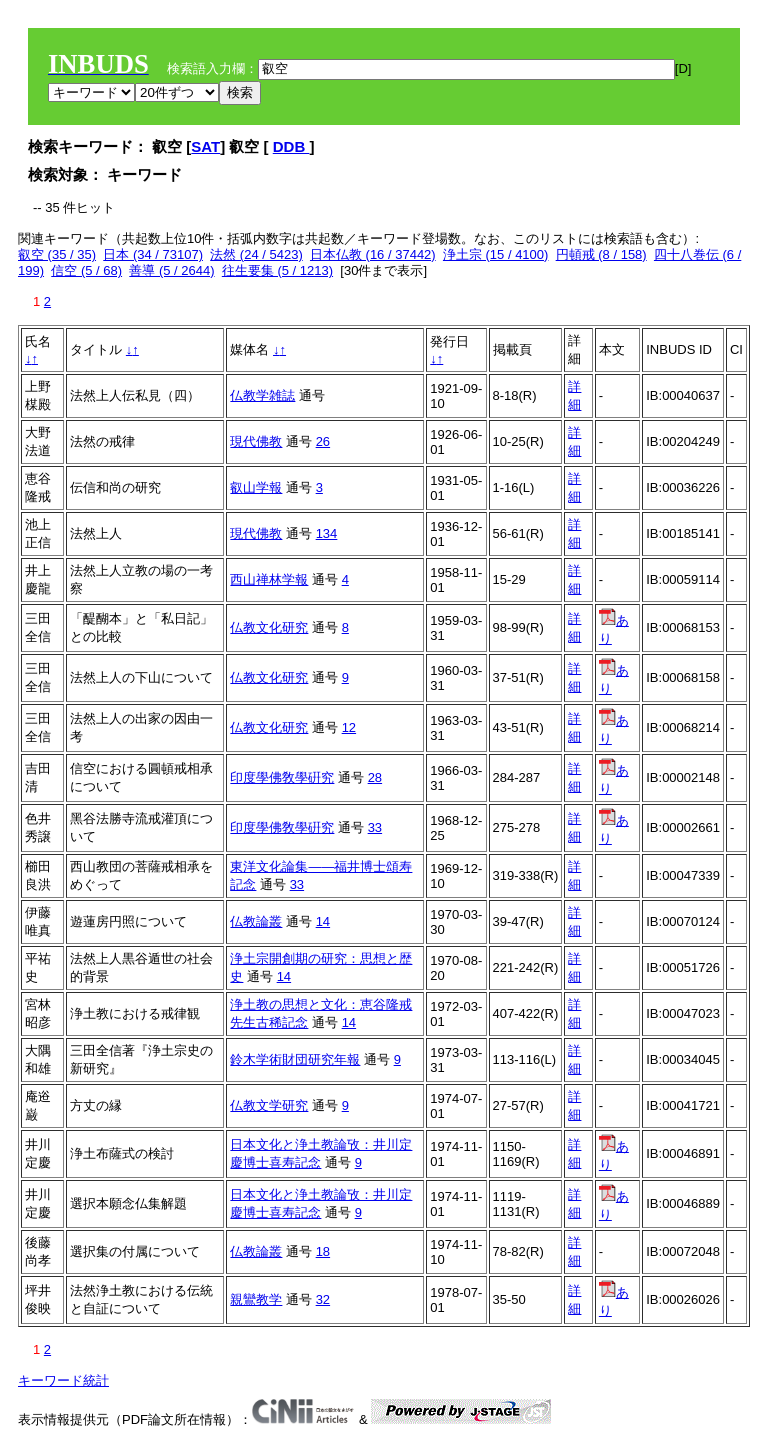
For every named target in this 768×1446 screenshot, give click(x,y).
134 (327, 533)
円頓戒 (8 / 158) (601, 254)
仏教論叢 (256, 921)
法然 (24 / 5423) (256, 254)
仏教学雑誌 (262, 395)
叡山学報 (256, 487)
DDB (291, 146)
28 (375, 777)
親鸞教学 (256, 1299)
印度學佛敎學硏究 (282, 777)
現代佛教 (256, 441)
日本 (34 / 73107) (153, 254)
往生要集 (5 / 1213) (277, 270)
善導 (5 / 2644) (171, 270)
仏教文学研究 (269, 1105)
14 (323, 921)
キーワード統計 (63, 1380)
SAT (205, 146)
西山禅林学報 (269, 579)
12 (349, 727)
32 (323, 1299)
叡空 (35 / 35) (57, 254)
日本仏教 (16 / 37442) (373, 254)
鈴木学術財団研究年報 (295, 1059)
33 (375, 827)
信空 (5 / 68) (86, 270)
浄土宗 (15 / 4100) (496, 254)
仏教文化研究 (269, 627)
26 (323, 441)
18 (323, 1251)
